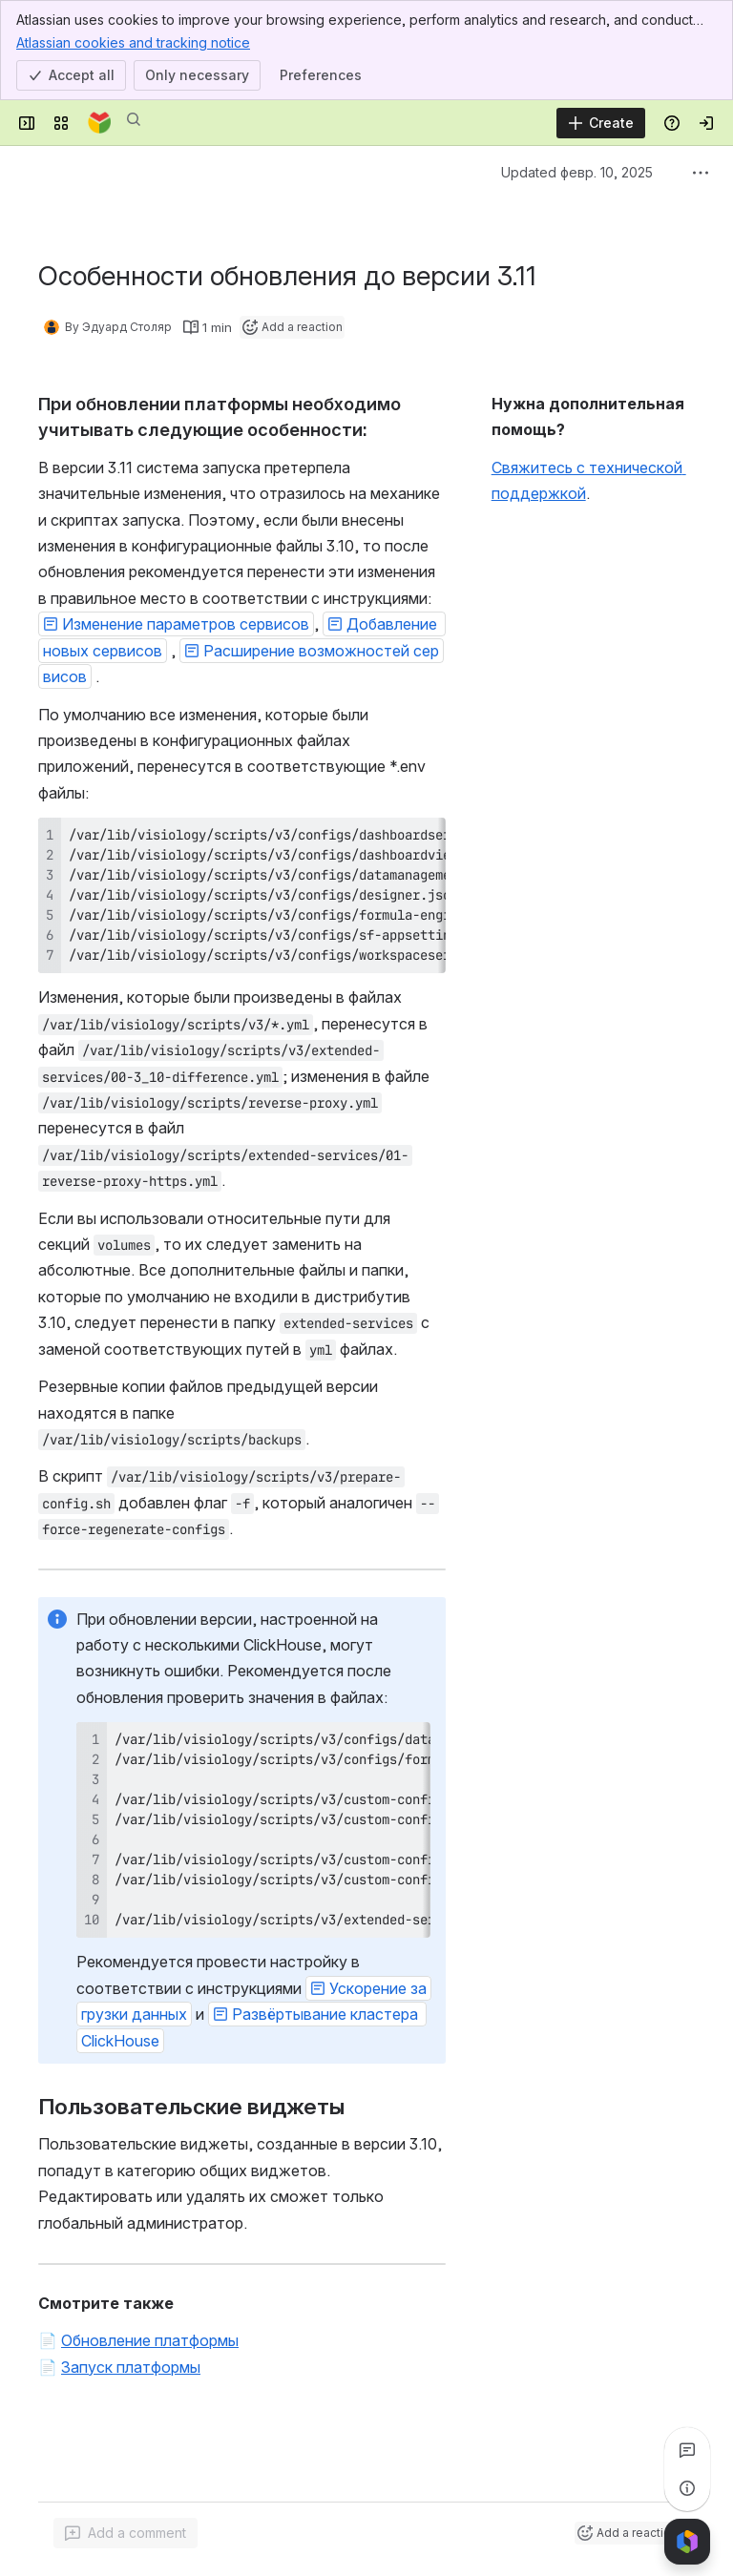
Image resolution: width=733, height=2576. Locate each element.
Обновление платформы (150, 2340)
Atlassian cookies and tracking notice (133, 42)
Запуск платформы (130, 2367)
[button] (176, 624)
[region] (242, 895)
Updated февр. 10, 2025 (577, 172)
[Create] (600, 123)
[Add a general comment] (125, 2533)
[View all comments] (687, 2450)
